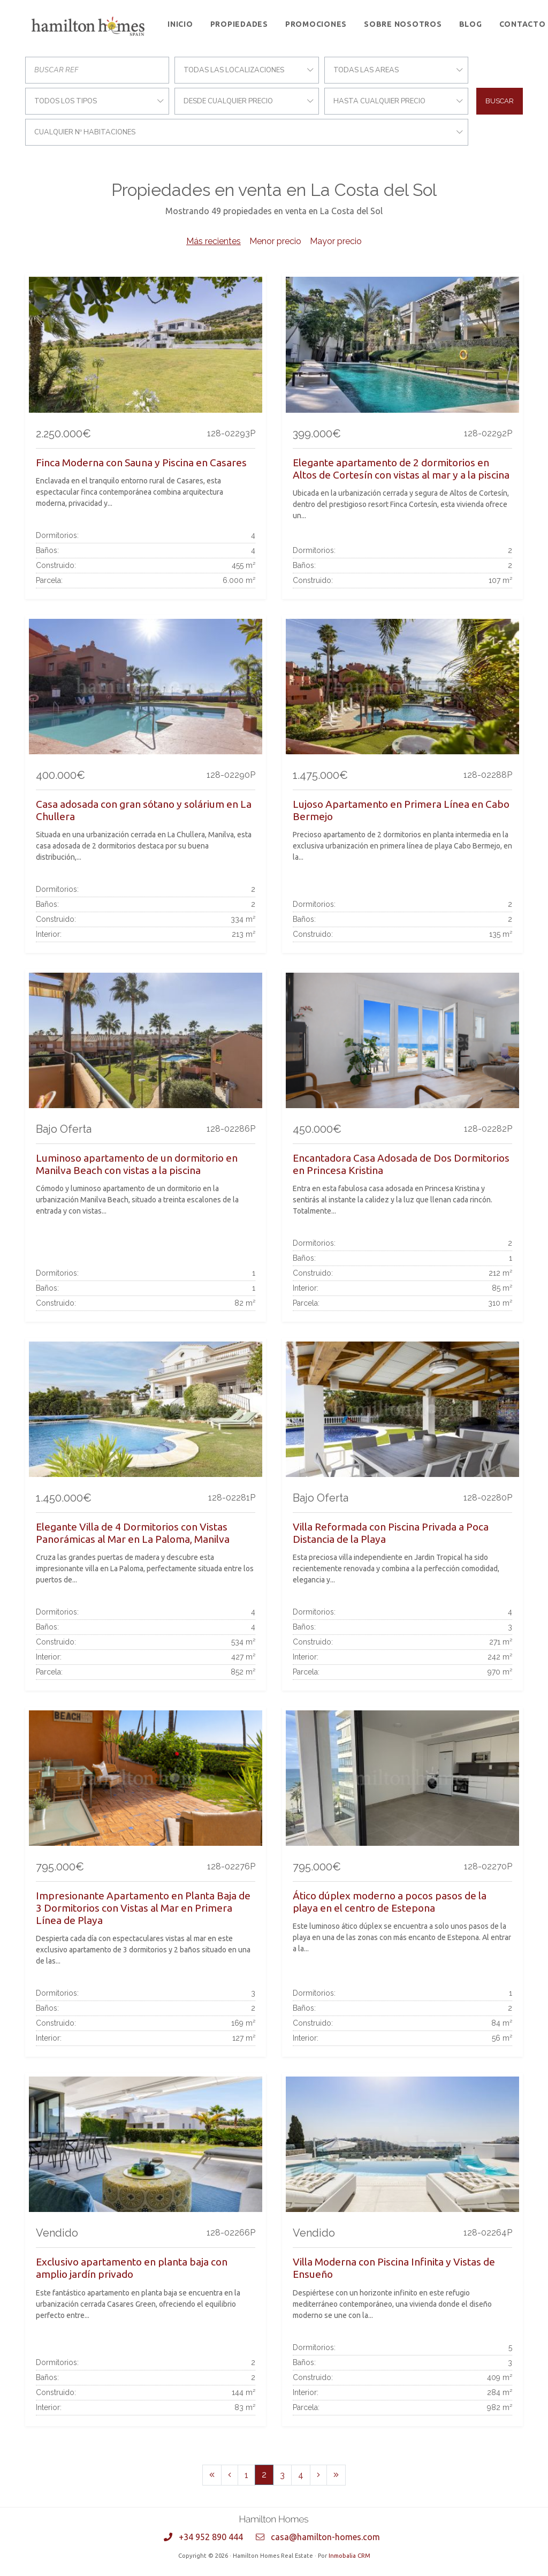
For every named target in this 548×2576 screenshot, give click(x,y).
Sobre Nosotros (403, 24)
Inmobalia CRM (349, 2555)
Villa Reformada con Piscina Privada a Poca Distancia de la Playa (391, 1533)
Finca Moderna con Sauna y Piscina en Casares (141, 462)
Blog (470, 24)
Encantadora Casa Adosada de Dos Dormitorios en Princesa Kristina (401, 1164)
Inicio (180, 24)
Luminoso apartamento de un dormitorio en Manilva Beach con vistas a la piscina (137, 1164)
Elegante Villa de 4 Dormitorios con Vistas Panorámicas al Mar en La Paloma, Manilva (133, 1533)
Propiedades (239, 24)
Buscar (499, 101)
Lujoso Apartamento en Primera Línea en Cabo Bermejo (401, 810)
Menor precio (275, 241)
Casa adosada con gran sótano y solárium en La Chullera (144, 810)
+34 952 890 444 (211, 2537)
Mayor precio (336, 241)
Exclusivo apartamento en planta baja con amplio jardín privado (131, 2268)
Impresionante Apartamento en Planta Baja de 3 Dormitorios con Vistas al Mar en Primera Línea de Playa (143, 1908)
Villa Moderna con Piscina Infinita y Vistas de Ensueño (394, 2268)
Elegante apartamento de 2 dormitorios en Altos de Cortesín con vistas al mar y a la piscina (401, 469)
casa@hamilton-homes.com (325, 2537)
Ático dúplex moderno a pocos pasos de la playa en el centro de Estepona (389, 1902)
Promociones (316, 24)
